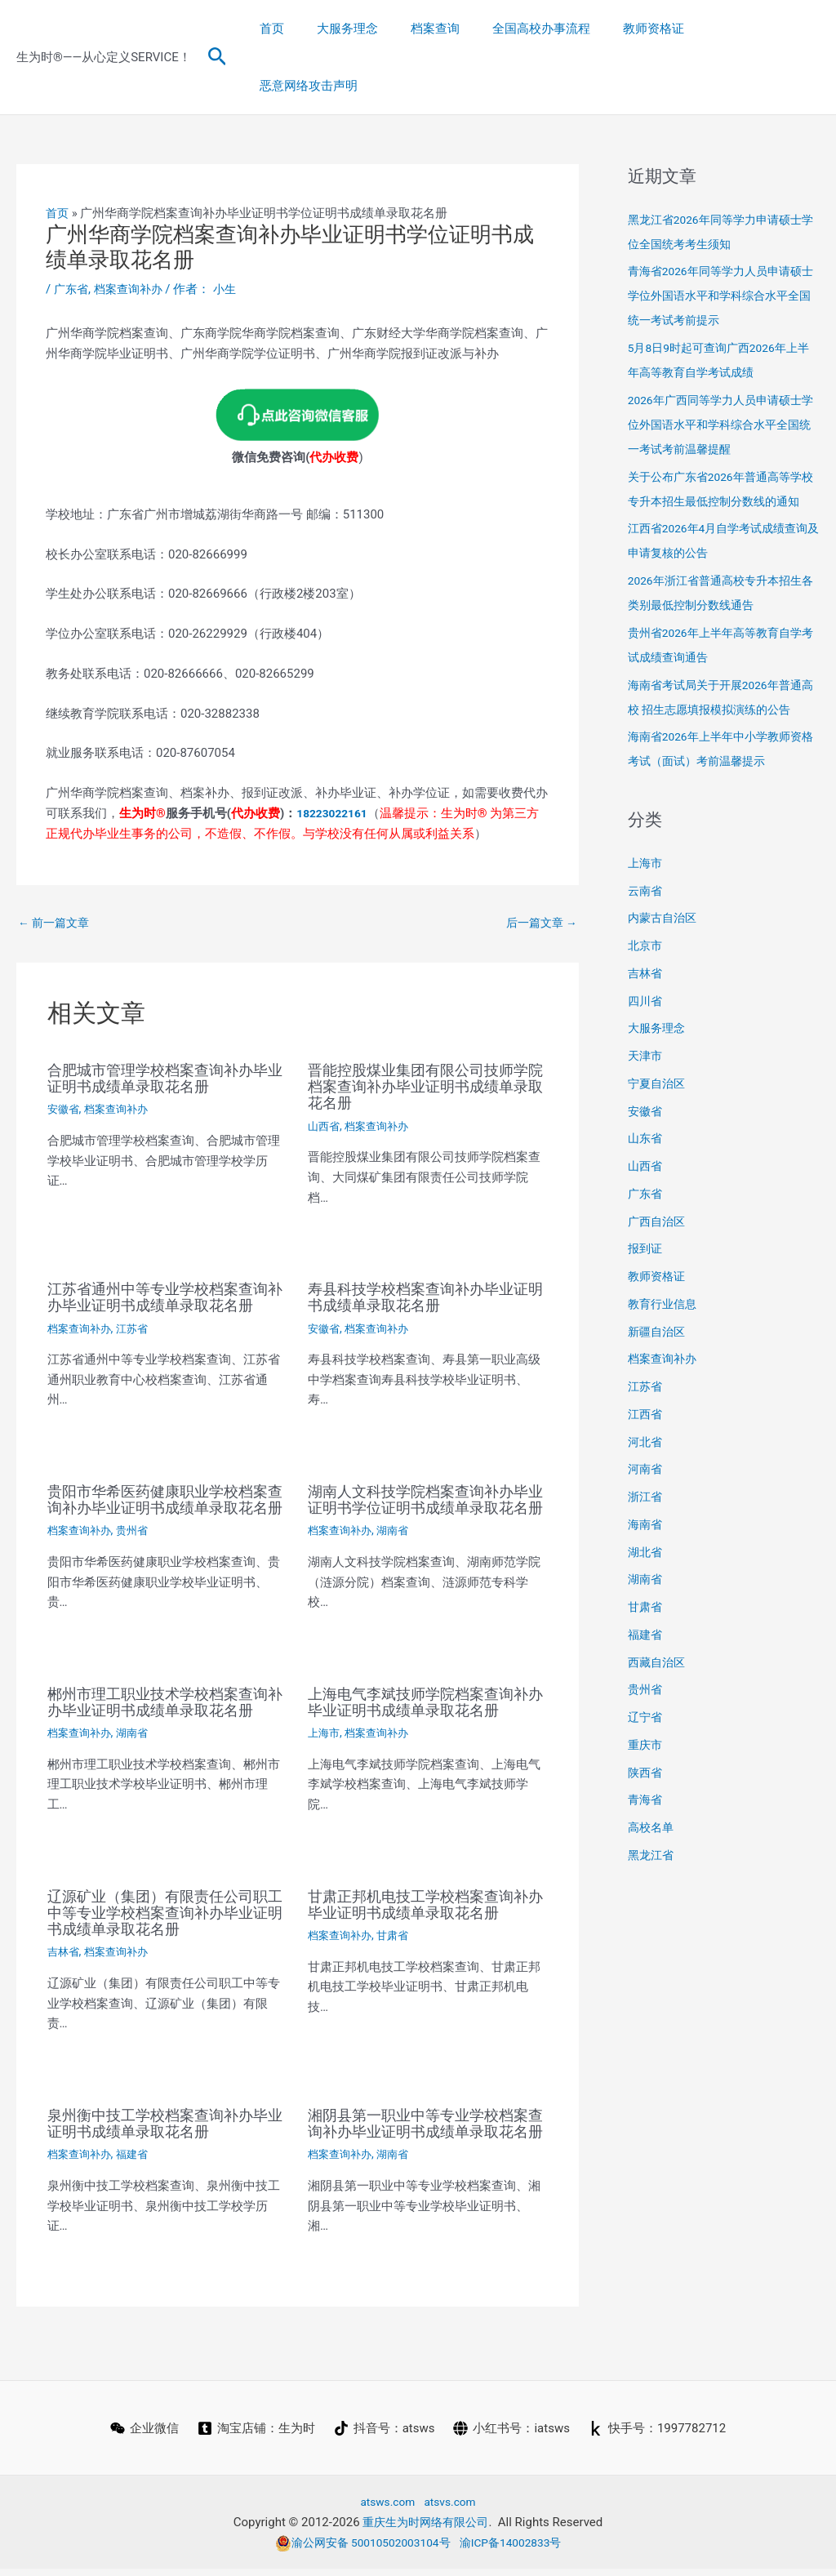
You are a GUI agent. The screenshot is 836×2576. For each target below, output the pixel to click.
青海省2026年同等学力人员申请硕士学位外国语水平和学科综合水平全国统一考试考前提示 (721, 238)
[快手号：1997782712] (658, 2435)
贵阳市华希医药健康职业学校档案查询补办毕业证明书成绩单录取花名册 (161, 1467)
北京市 (646, 912)
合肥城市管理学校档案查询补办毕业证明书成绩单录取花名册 (161, 1022)
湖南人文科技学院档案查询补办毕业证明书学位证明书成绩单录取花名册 (422, 1467)
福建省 (138, 2144)
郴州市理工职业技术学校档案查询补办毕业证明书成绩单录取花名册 (161, 1685)
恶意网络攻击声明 (758, 28)
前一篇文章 (56, 864)
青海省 (646, 1767)
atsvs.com (453, 2508)
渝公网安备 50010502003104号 (358, 2549)
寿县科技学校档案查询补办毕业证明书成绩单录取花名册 (422, 1240)
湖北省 (646, 1519)
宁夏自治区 (658, 1050)
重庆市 (646, 1712)
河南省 (646, 1436)
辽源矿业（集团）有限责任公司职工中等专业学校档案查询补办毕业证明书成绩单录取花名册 (161, 1903)
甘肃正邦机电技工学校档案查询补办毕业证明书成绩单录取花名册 (422, 1903)
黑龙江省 (652, 1822)
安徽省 (64, 1053)
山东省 (646, 1105)
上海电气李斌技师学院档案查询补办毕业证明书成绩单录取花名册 (422, 1685)
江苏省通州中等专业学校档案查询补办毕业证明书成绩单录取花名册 (161, 1248)
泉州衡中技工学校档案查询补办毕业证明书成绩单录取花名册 (161, 2114)
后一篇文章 (538, 864)
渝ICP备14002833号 (517, 2549)
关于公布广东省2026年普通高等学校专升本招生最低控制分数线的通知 (721, 444)
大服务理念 (372, 28)
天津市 (646, 1023)
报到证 (646, 1215)
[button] (217, 28)
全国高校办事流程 (550, 28)
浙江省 (646, 1464)
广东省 (72, 232)
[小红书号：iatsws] (513, 2435)
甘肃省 (398, 1942)
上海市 (325, 1724)
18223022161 (335, 755)
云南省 (646, 858)
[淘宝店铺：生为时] (255, 2435)
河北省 (646, 1409)
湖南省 (398, 1506)
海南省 (646, 1491)
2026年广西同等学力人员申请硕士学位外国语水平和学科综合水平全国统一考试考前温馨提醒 (721, 367)
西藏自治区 (658, 1629)
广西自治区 (658, 1188)
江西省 (646, 1381)
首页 (305, 28)
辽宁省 (646, 1684)
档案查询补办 (133, 232)
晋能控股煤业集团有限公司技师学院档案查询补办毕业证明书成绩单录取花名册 (422, 1030)
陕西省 (646, 1740)
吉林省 (64, 1942)
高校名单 (652, 1794)
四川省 (646, 968)
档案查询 (452, 28)
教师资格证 (654, 28)
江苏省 (138, 1287)
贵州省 (138, 1506)
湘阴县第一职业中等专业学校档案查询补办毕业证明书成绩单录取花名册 (422, 2122)
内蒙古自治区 (664, 885)
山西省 (325, 1069)
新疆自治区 (658, 1299)
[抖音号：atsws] (384, 2435)
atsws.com (385, 2508)
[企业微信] (143, 2435)
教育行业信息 (664, 1271)
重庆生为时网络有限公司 (425, 2528)
